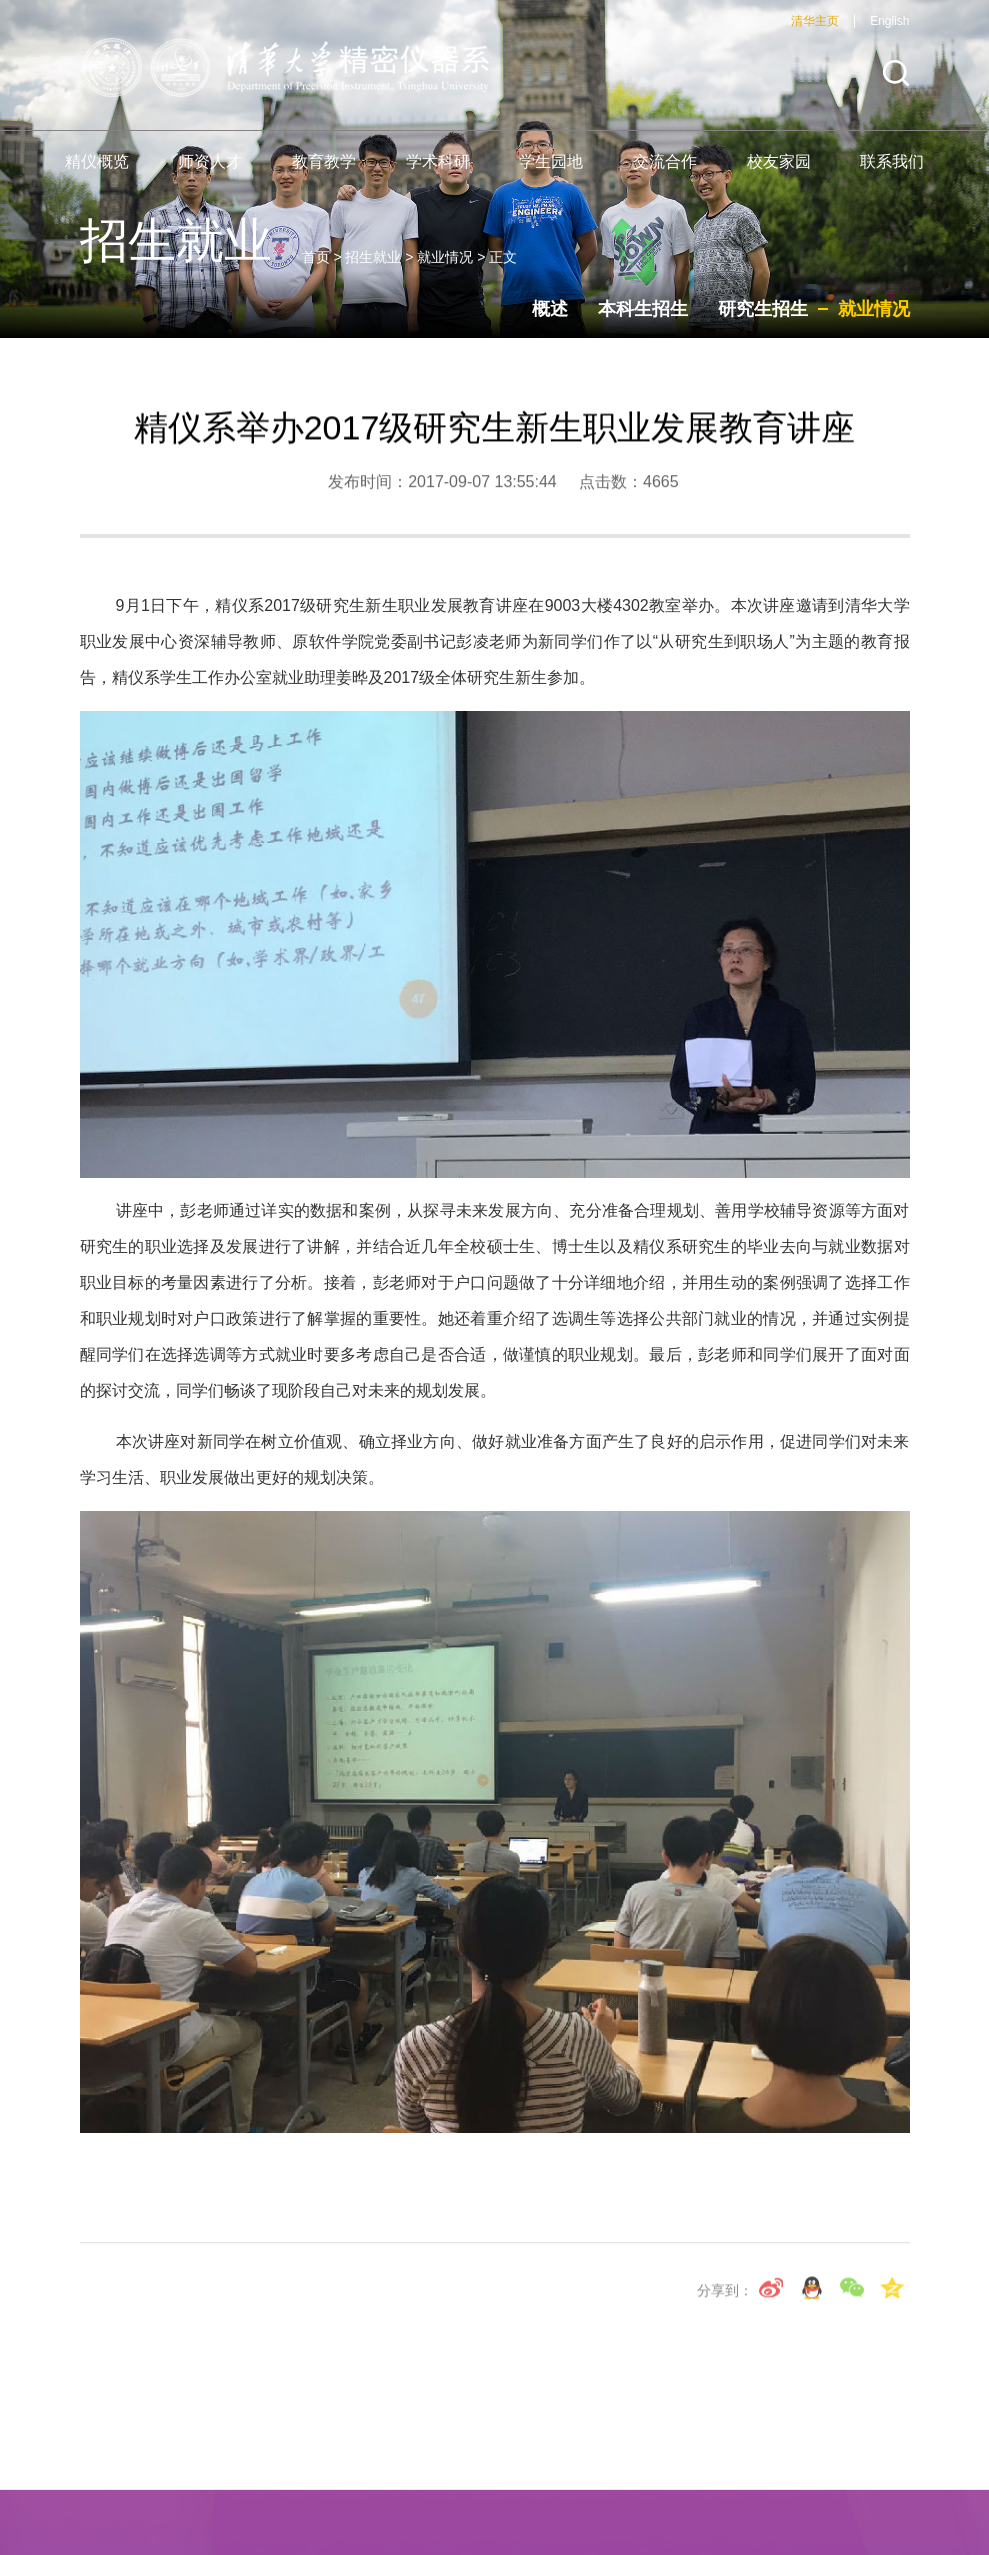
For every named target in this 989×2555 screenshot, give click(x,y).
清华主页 (815, 32)
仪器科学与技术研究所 (320, 2504)
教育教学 (324, 172)
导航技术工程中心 (496, 2504)
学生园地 (551, 172)
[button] (896, 84)
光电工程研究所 (777, 2471)
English (889, 32)
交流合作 (665, 172)
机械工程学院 (384, 2471)
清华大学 (272, 2471)
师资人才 (210, 172)
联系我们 (892, 172)
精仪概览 (97, 172)
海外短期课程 (641, 2471)
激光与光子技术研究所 (672, 2504)
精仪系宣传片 (512, 2471)
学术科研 (438, 172)
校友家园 (779, 172)
